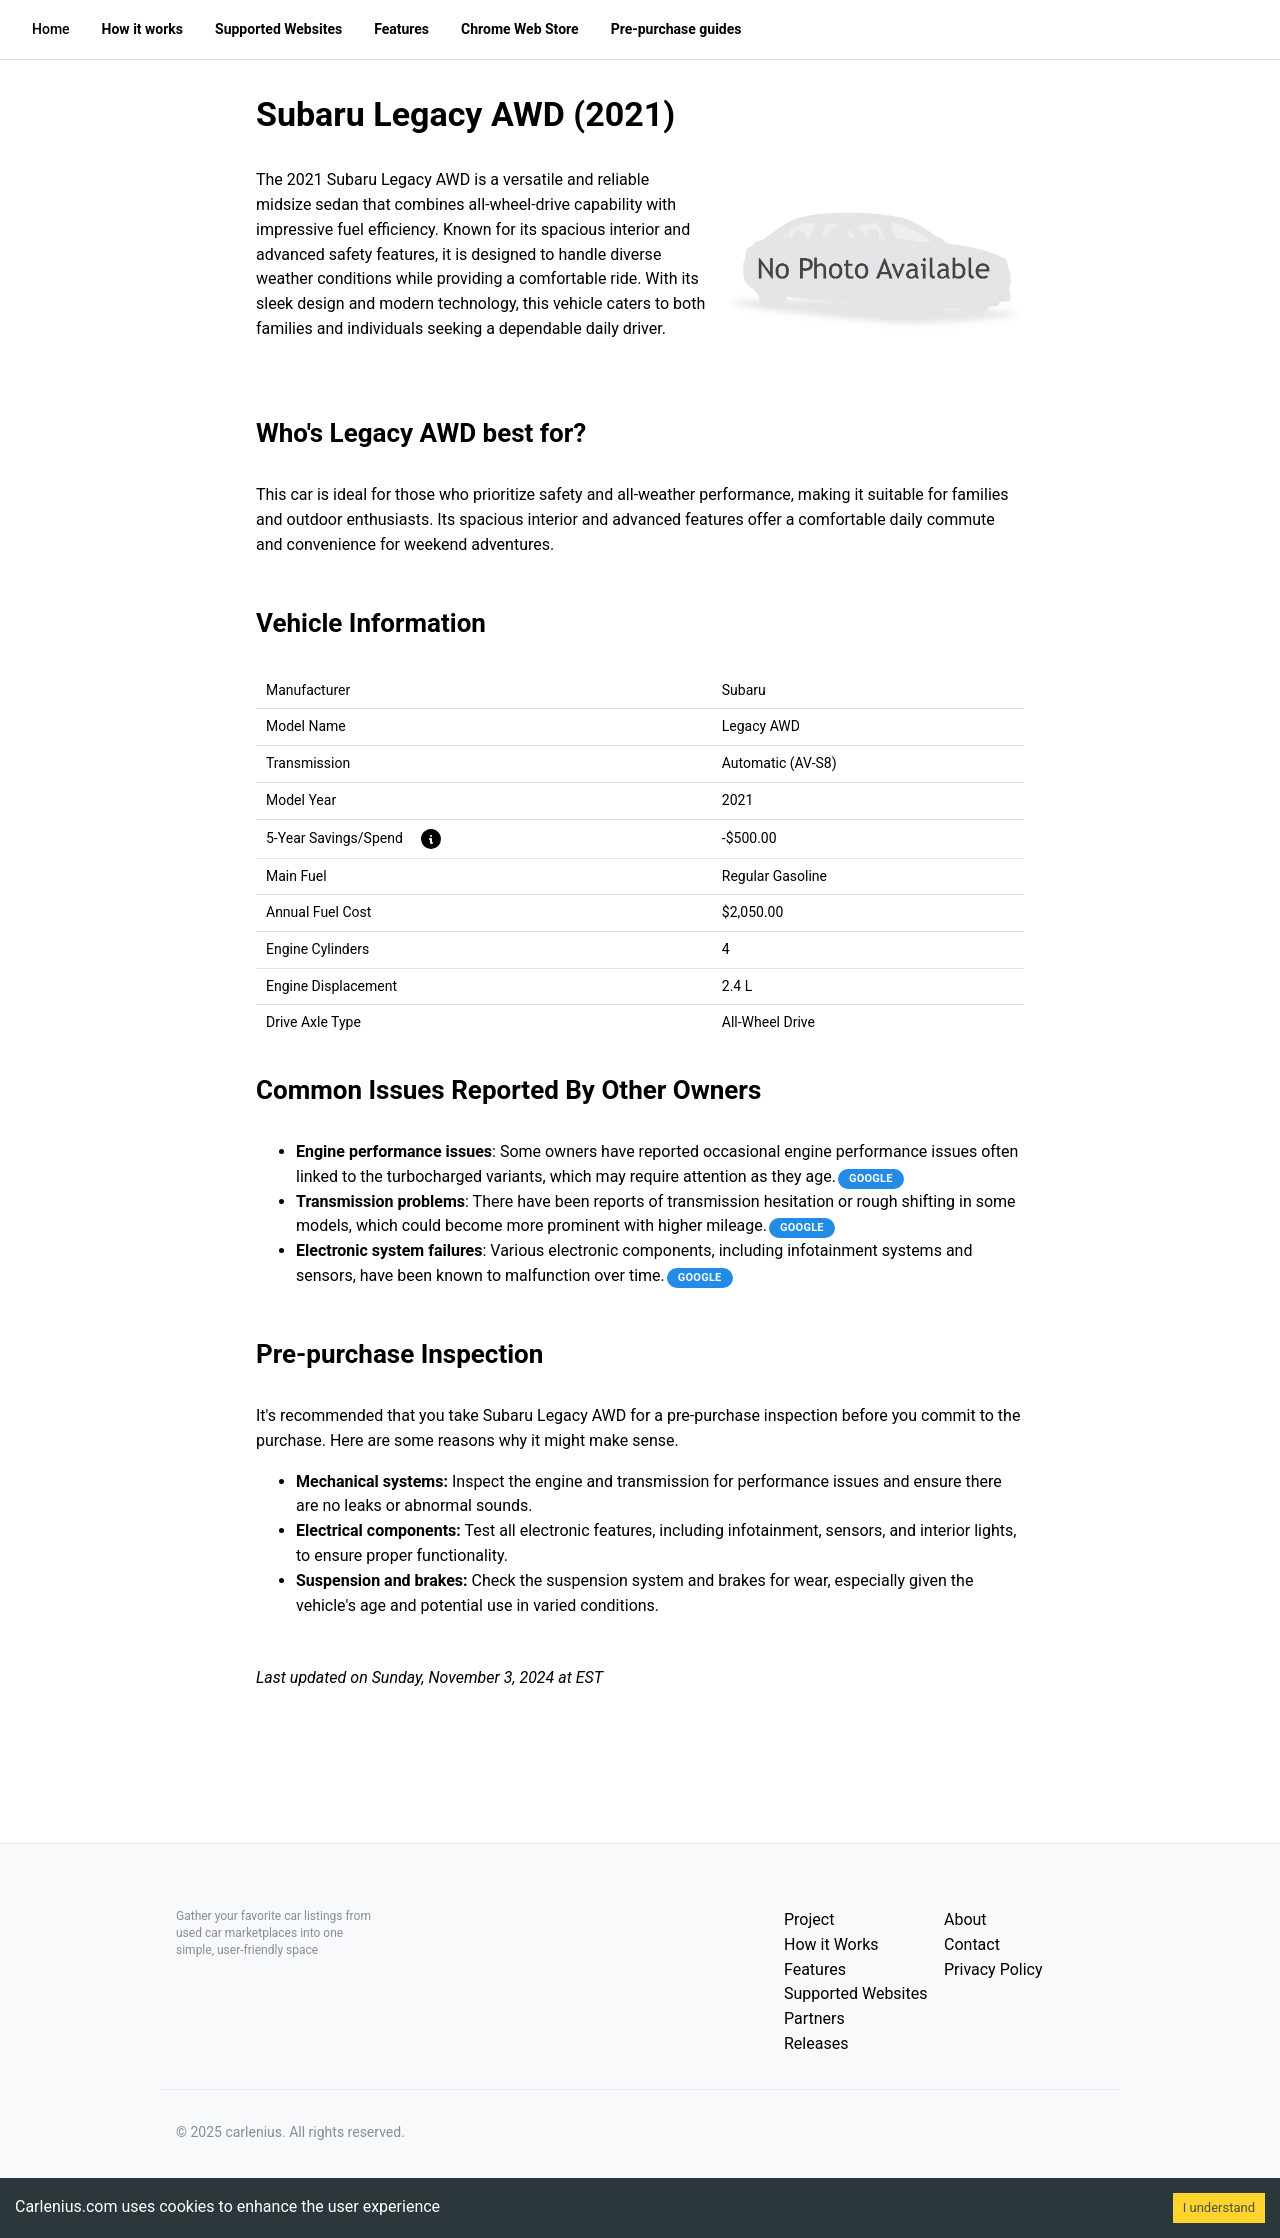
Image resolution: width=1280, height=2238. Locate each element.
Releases (816, 2043)
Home (51, 29)
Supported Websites (855, 1993)
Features (815, 1969)
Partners (814, 2018)
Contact (972, 1944)
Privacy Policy (993, 1969)
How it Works (831, 1944)
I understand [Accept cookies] (1219, 2207)
